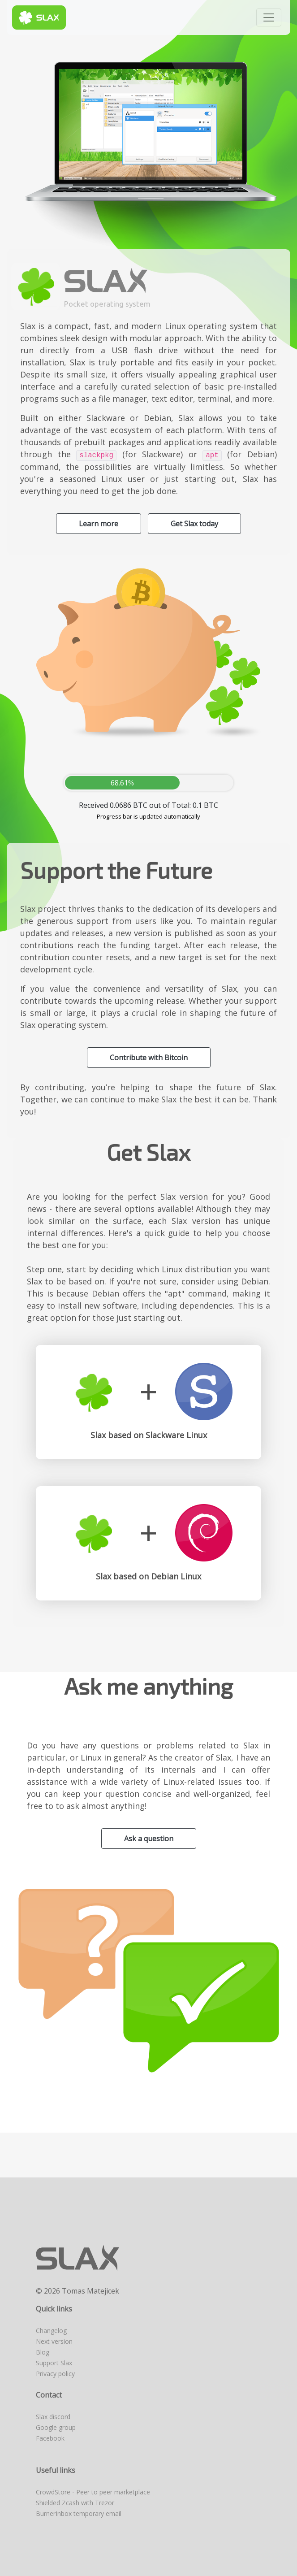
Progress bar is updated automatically (148, 816)
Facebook (50, 2438)
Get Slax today (194, 524)
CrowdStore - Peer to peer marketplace (93, 2492)
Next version (54, 2341)
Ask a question (148, 1838)
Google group (56, 2427)
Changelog (51, 2330)
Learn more (98, 524)
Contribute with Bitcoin (149, 1057)
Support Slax (54, 2363)
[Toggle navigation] (268, 17)
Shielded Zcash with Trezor (75, 2502)
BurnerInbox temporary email (78, 2513)
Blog (42, 2352)
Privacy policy (55, 2373)
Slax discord (53, 2416)
